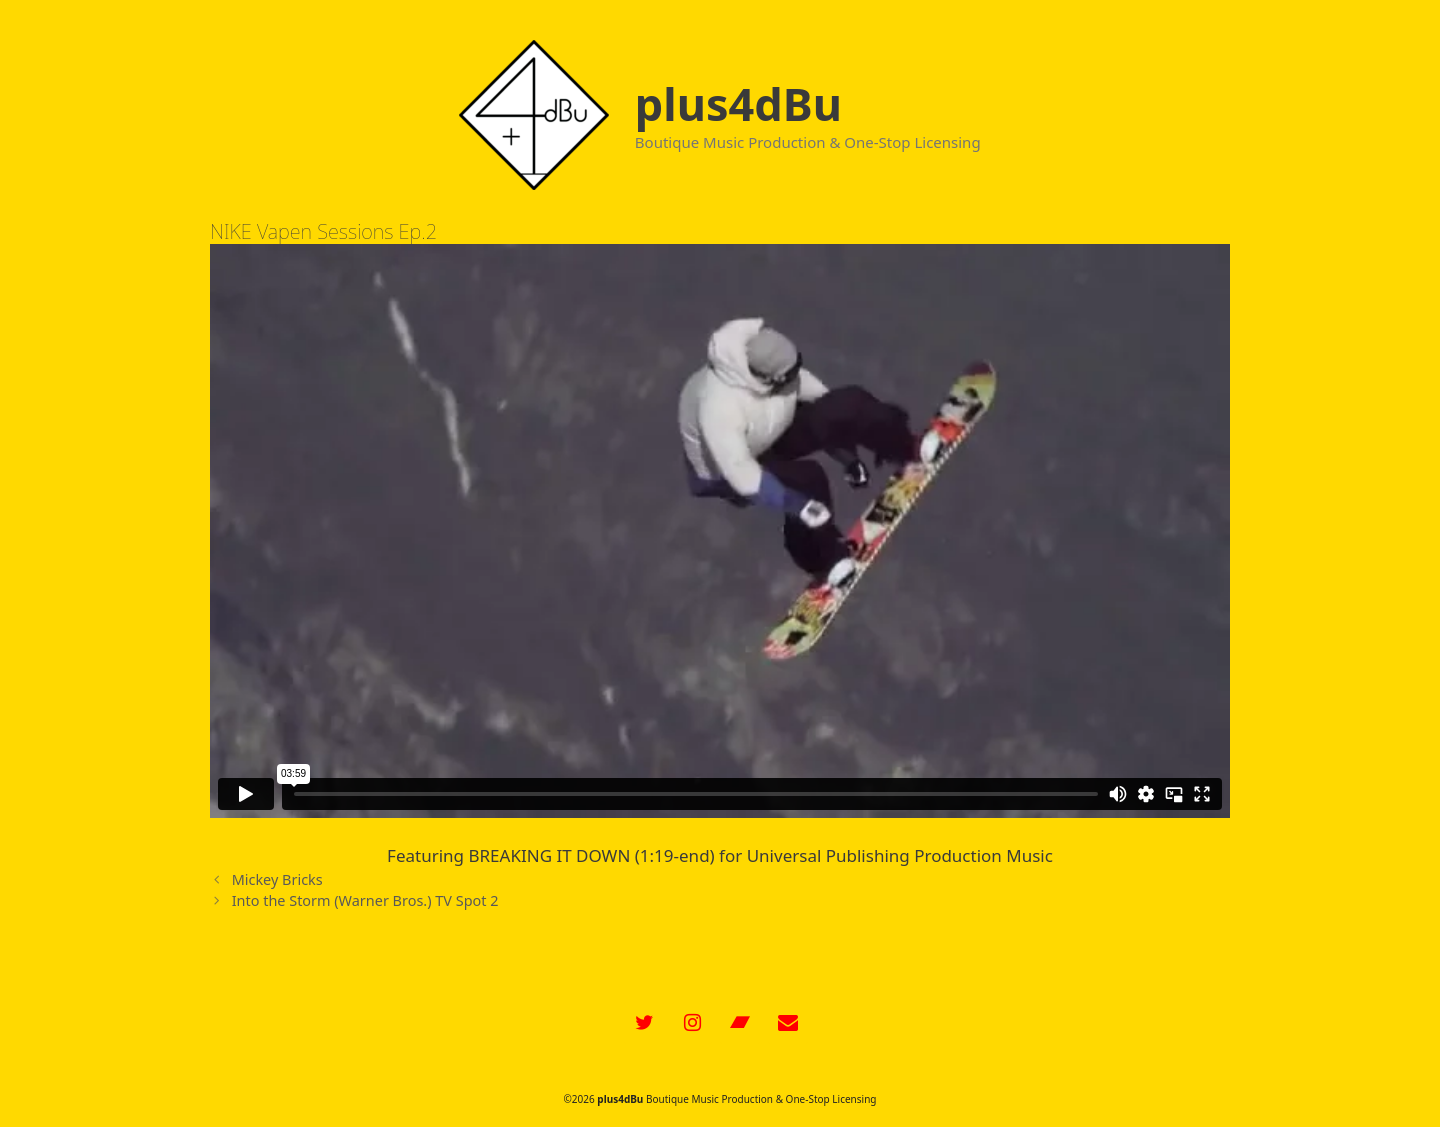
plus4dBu (738, 103)
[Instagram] (692, 1023)
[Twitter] (644, 1023)
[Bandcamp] (740, 1023)
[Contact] (788, 1023)
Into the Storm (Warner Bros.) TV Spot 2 (365, 900)
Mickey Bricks (277, 879)
